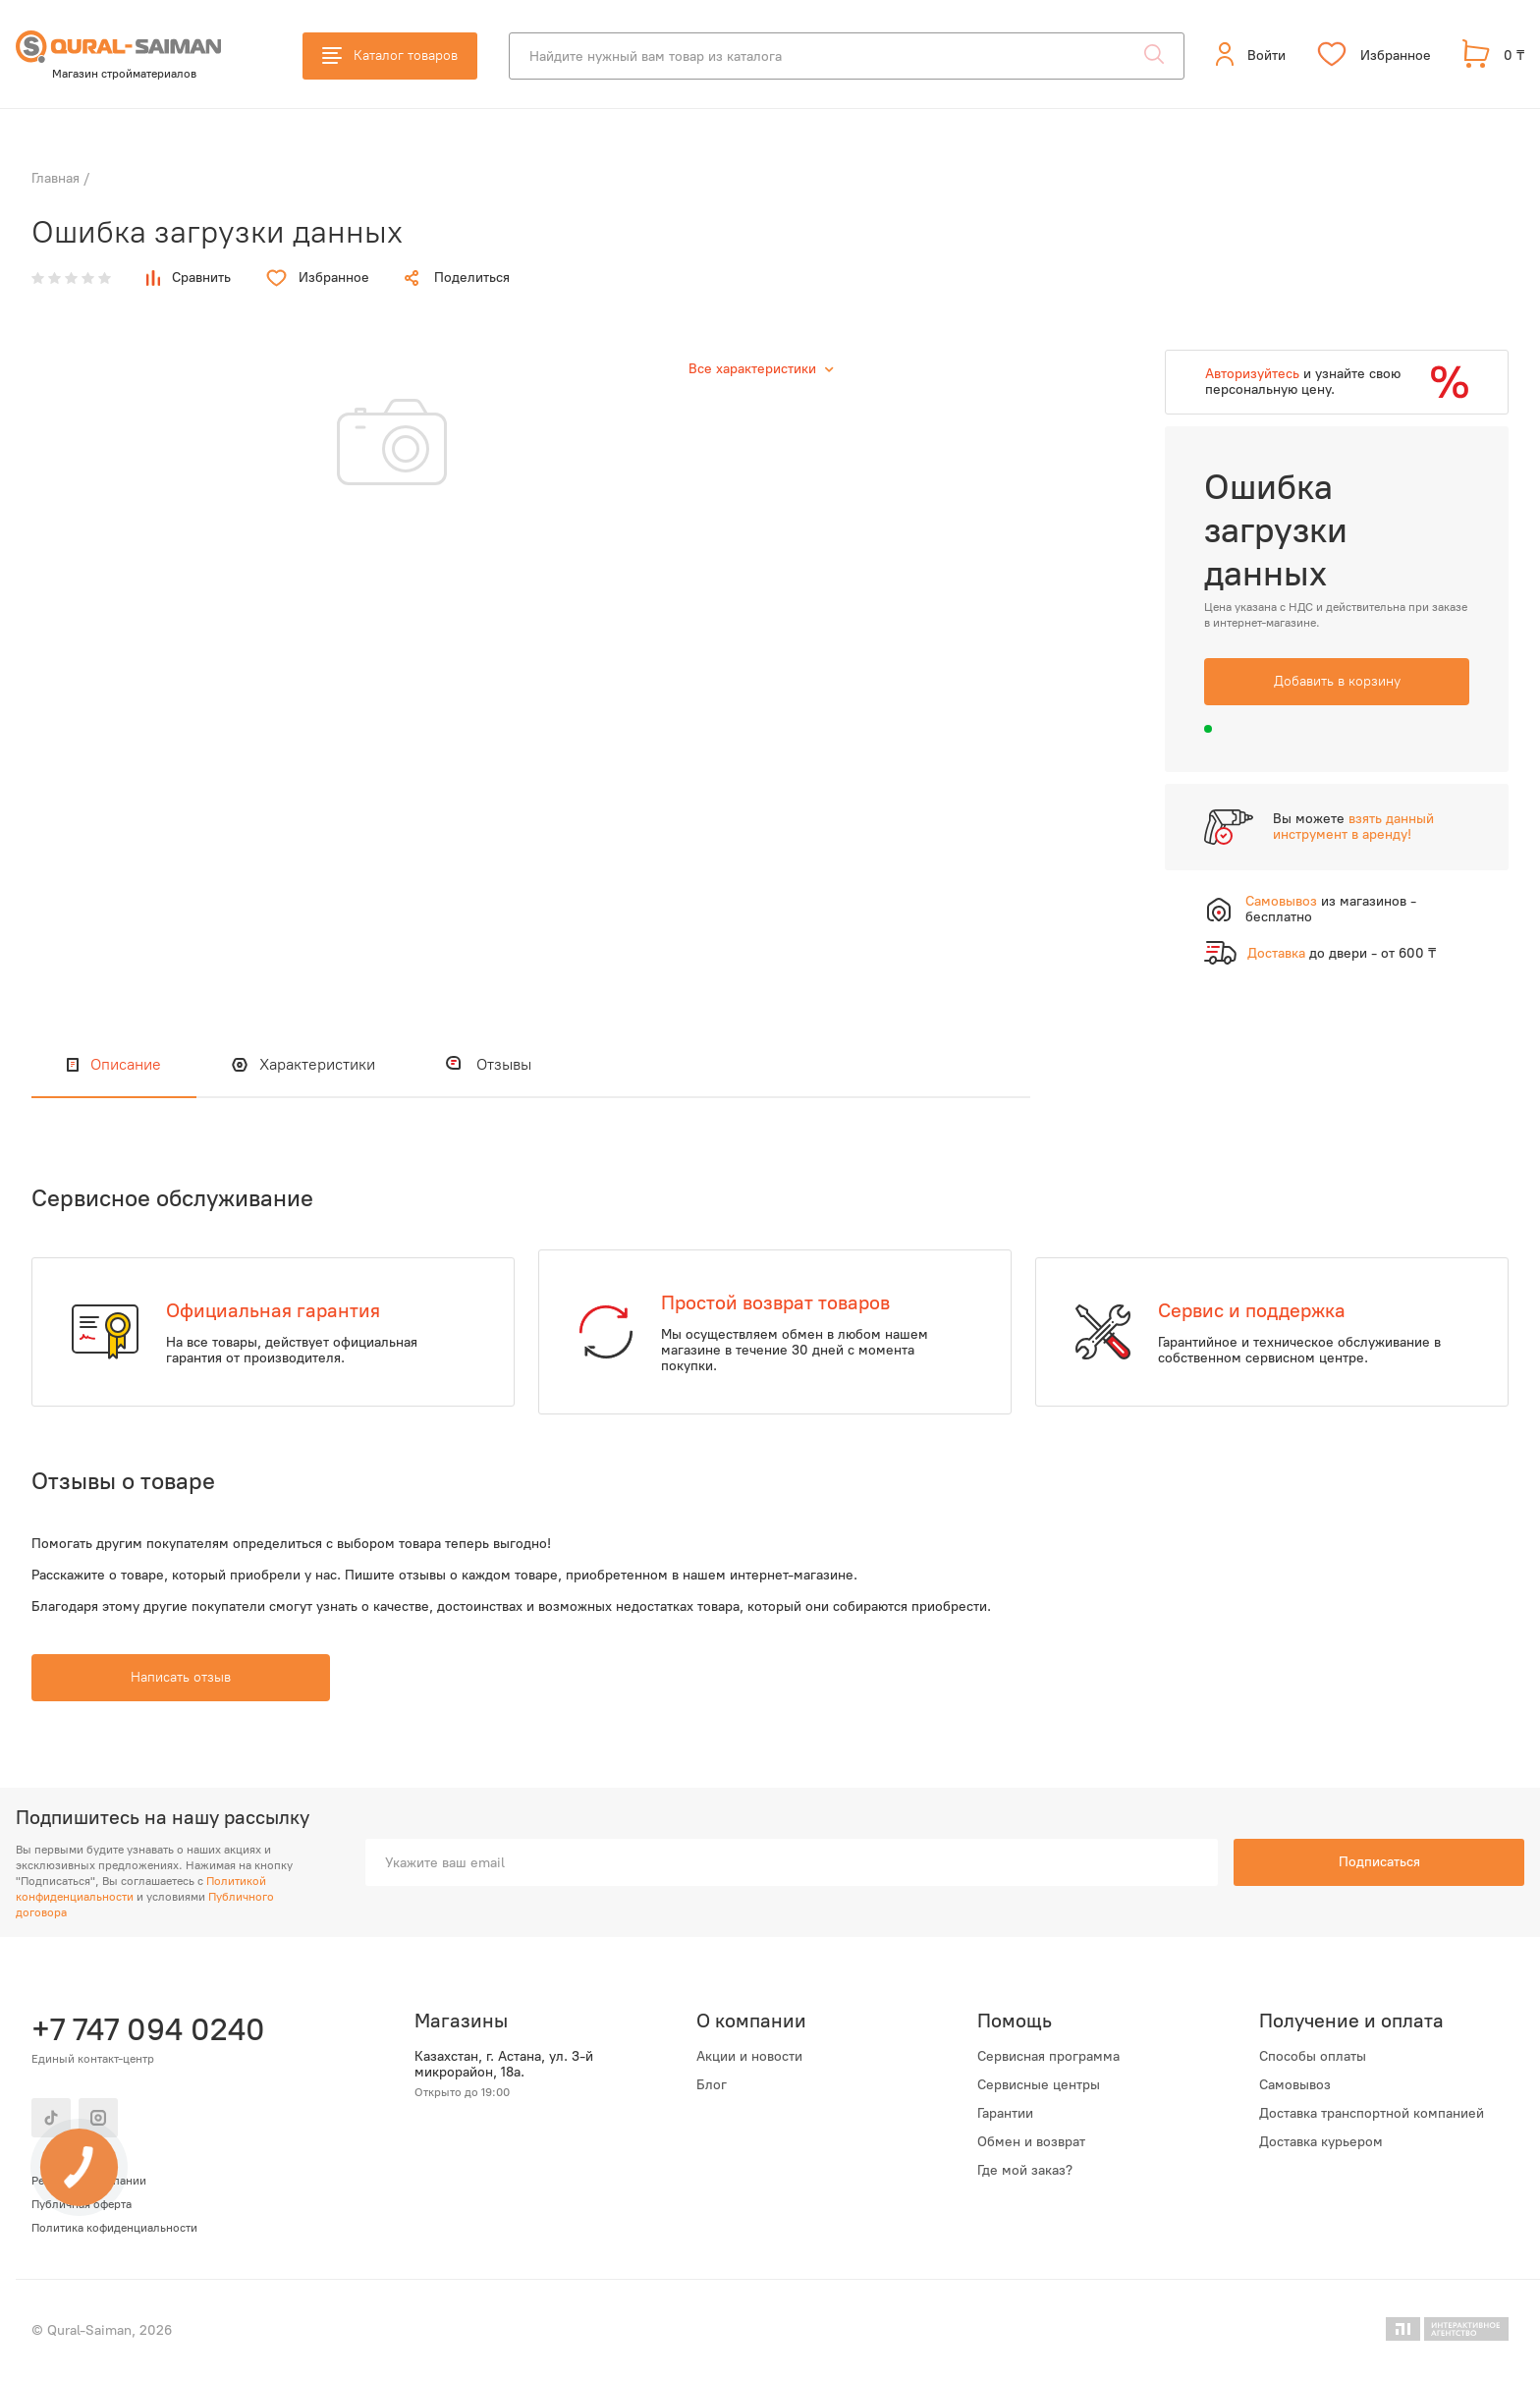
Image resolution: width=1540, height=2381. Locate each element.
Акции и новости (749, 2057)
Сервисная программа (1048, 2057)
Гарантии (1005, 2114)
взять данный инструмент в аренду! (1353, 826)
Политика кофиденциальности (114, 2228)
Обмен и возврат (1031, 2142)
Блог (711, 2085)
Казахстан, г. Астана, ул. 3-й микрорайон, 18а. (503, 2064)
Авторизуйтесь (1252, 373)
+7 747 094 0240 (148, 2029)
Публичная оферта (81, 2204)
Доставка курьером (1321, 2142)
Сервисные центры (1038, 2085)
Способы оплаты (1312, 2057)
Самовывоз (1295, 2085)
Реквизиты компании (88, 2180)
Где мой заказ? (1024, 2171)
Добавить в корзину (1337, 681)
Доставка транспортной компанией (1371, 2114)
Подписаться (1379, 1862)
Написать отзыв (181, 1677)
